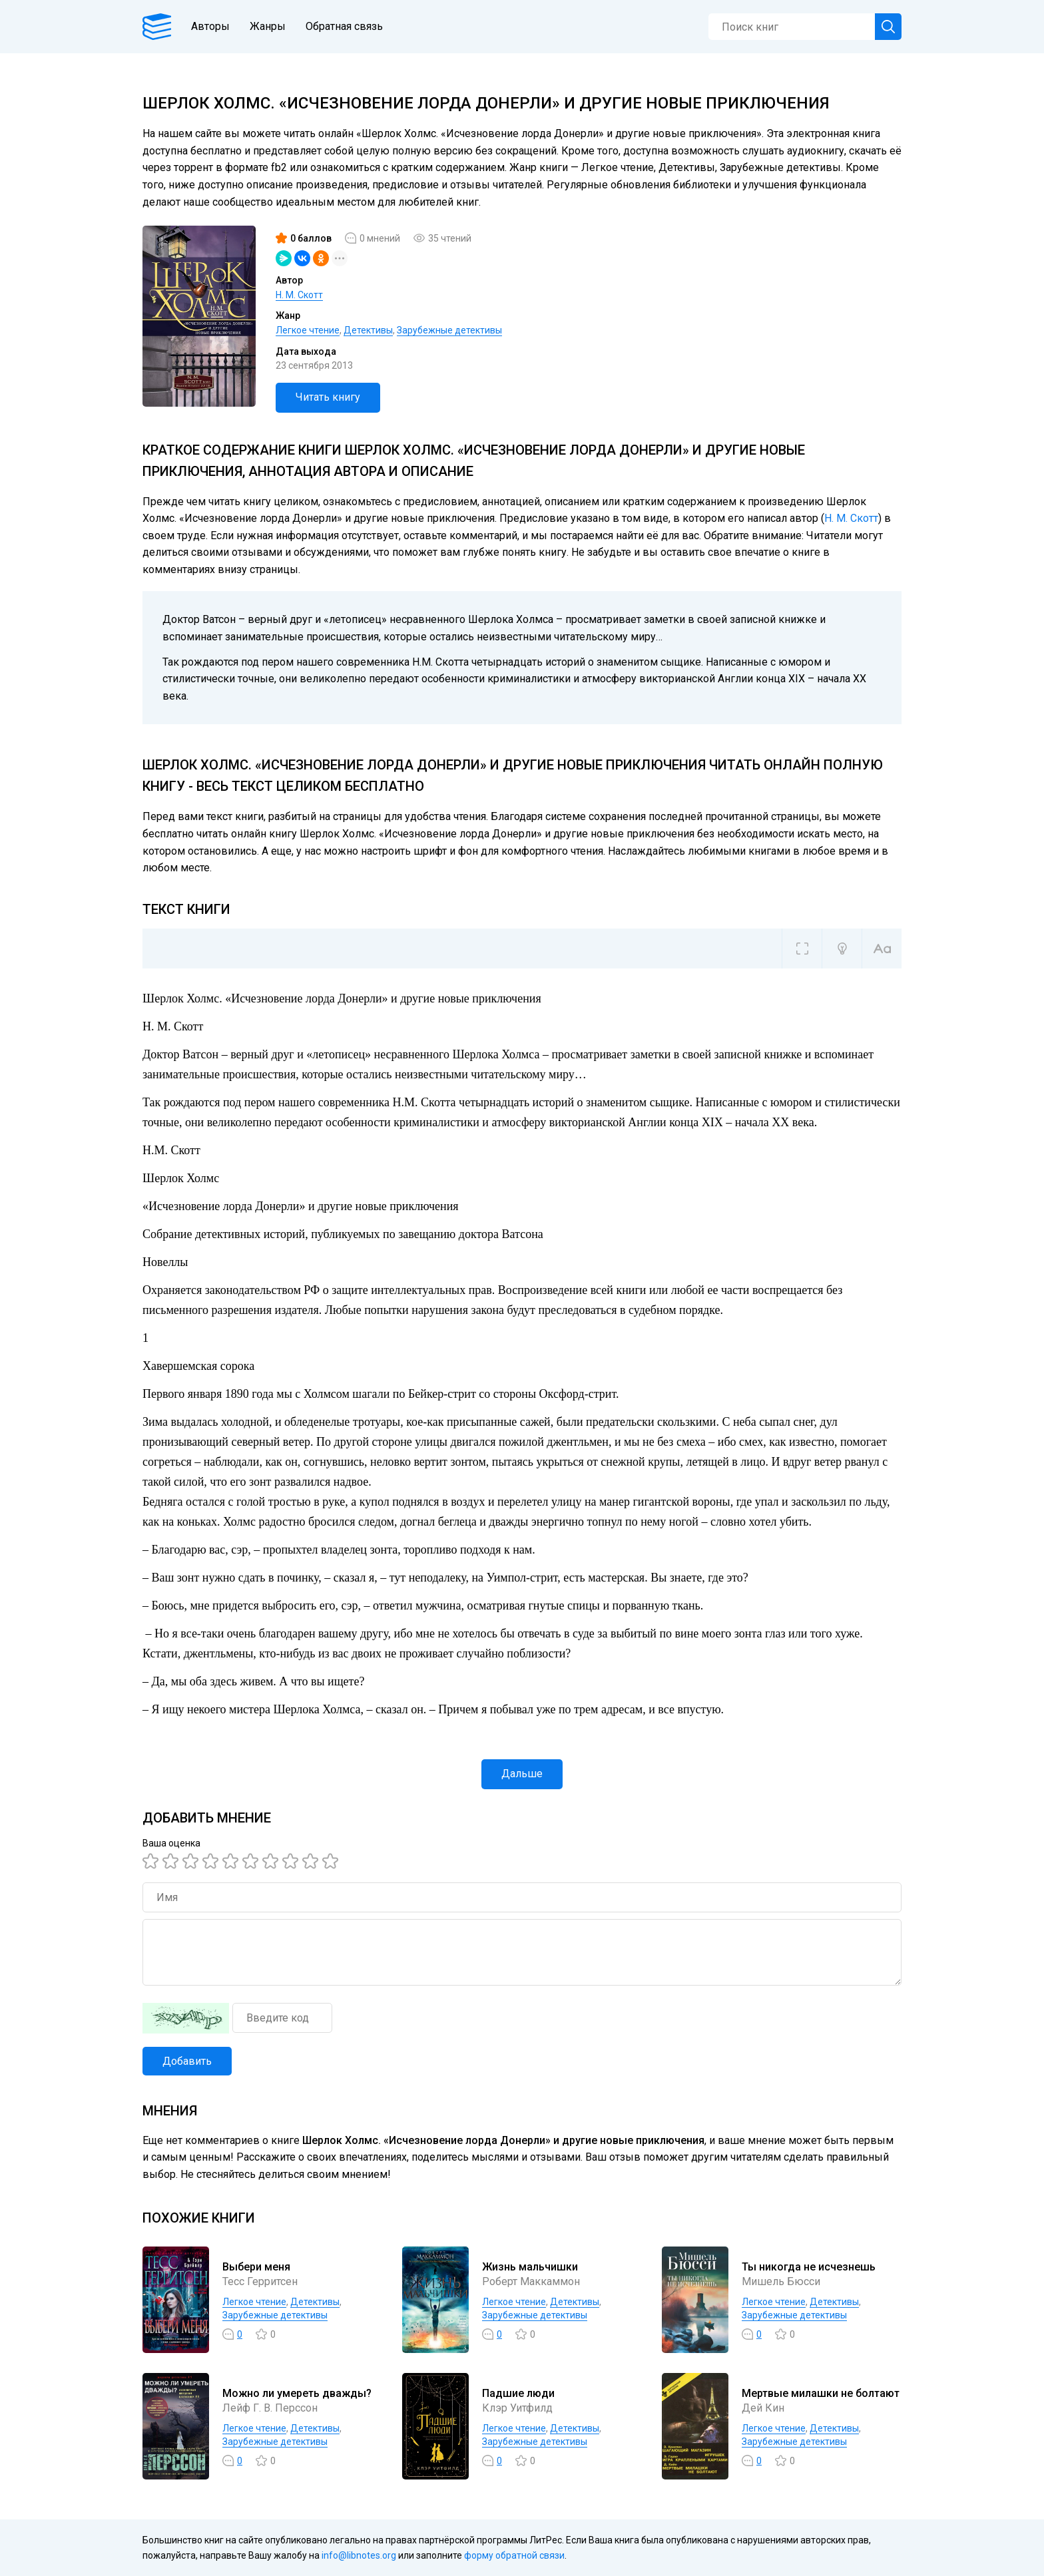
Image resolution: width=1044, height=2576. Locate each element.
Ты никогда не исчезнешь (809, 2266)
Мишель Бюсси (781, 2281)
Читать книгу (328, 397)
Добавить (187, 2061)
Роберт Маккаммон (531, 2281)
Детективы (368, 330)
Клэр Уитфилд (517, 2408)
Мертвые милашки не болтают (821, 2393)
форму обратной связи (514, 2555)
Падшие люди (518, 2393)
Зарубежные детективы (449, 330)
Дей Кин (763, 2408)
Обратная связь (344, 26)
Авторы (210, 26)
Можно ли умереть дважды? (297, 2393)
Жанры (268, 26)
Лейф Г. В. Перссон (270, 2408)
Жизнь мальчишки (530, 2266)
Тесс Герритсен (260, 2281)
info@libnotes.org (359, 2555)
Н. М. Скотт (299, 295)
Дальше (522, 1773)
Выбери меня (256, 2266)
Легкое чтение (308, 330)
